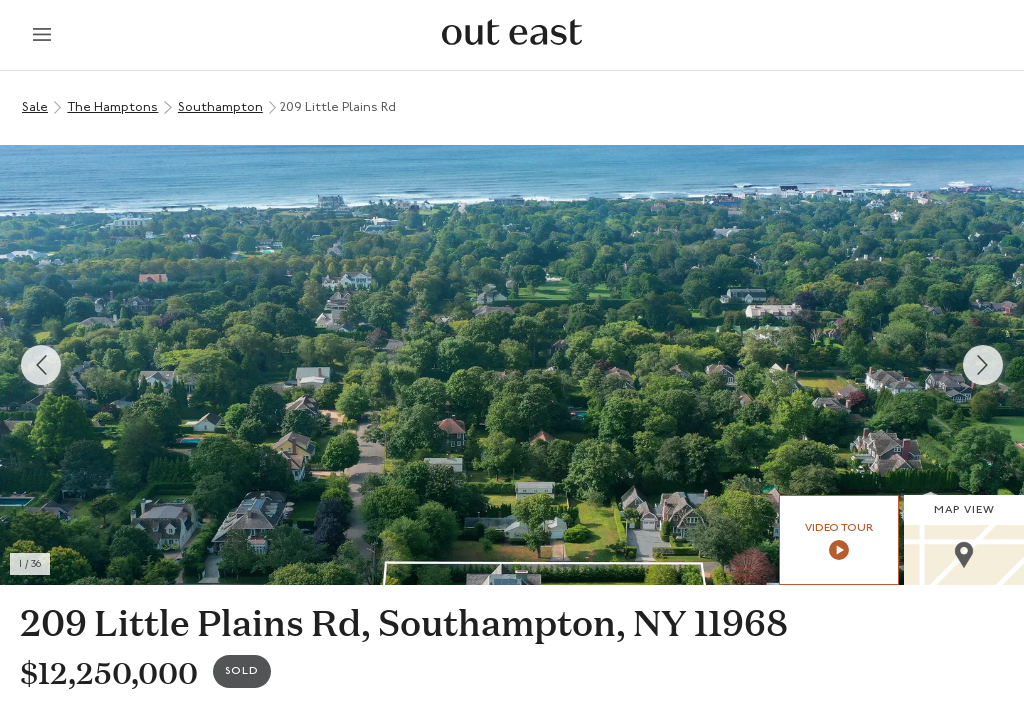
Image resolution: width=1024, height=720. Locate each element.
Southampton (220, 107)
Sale (35, 107)
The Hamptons (112, 107)
